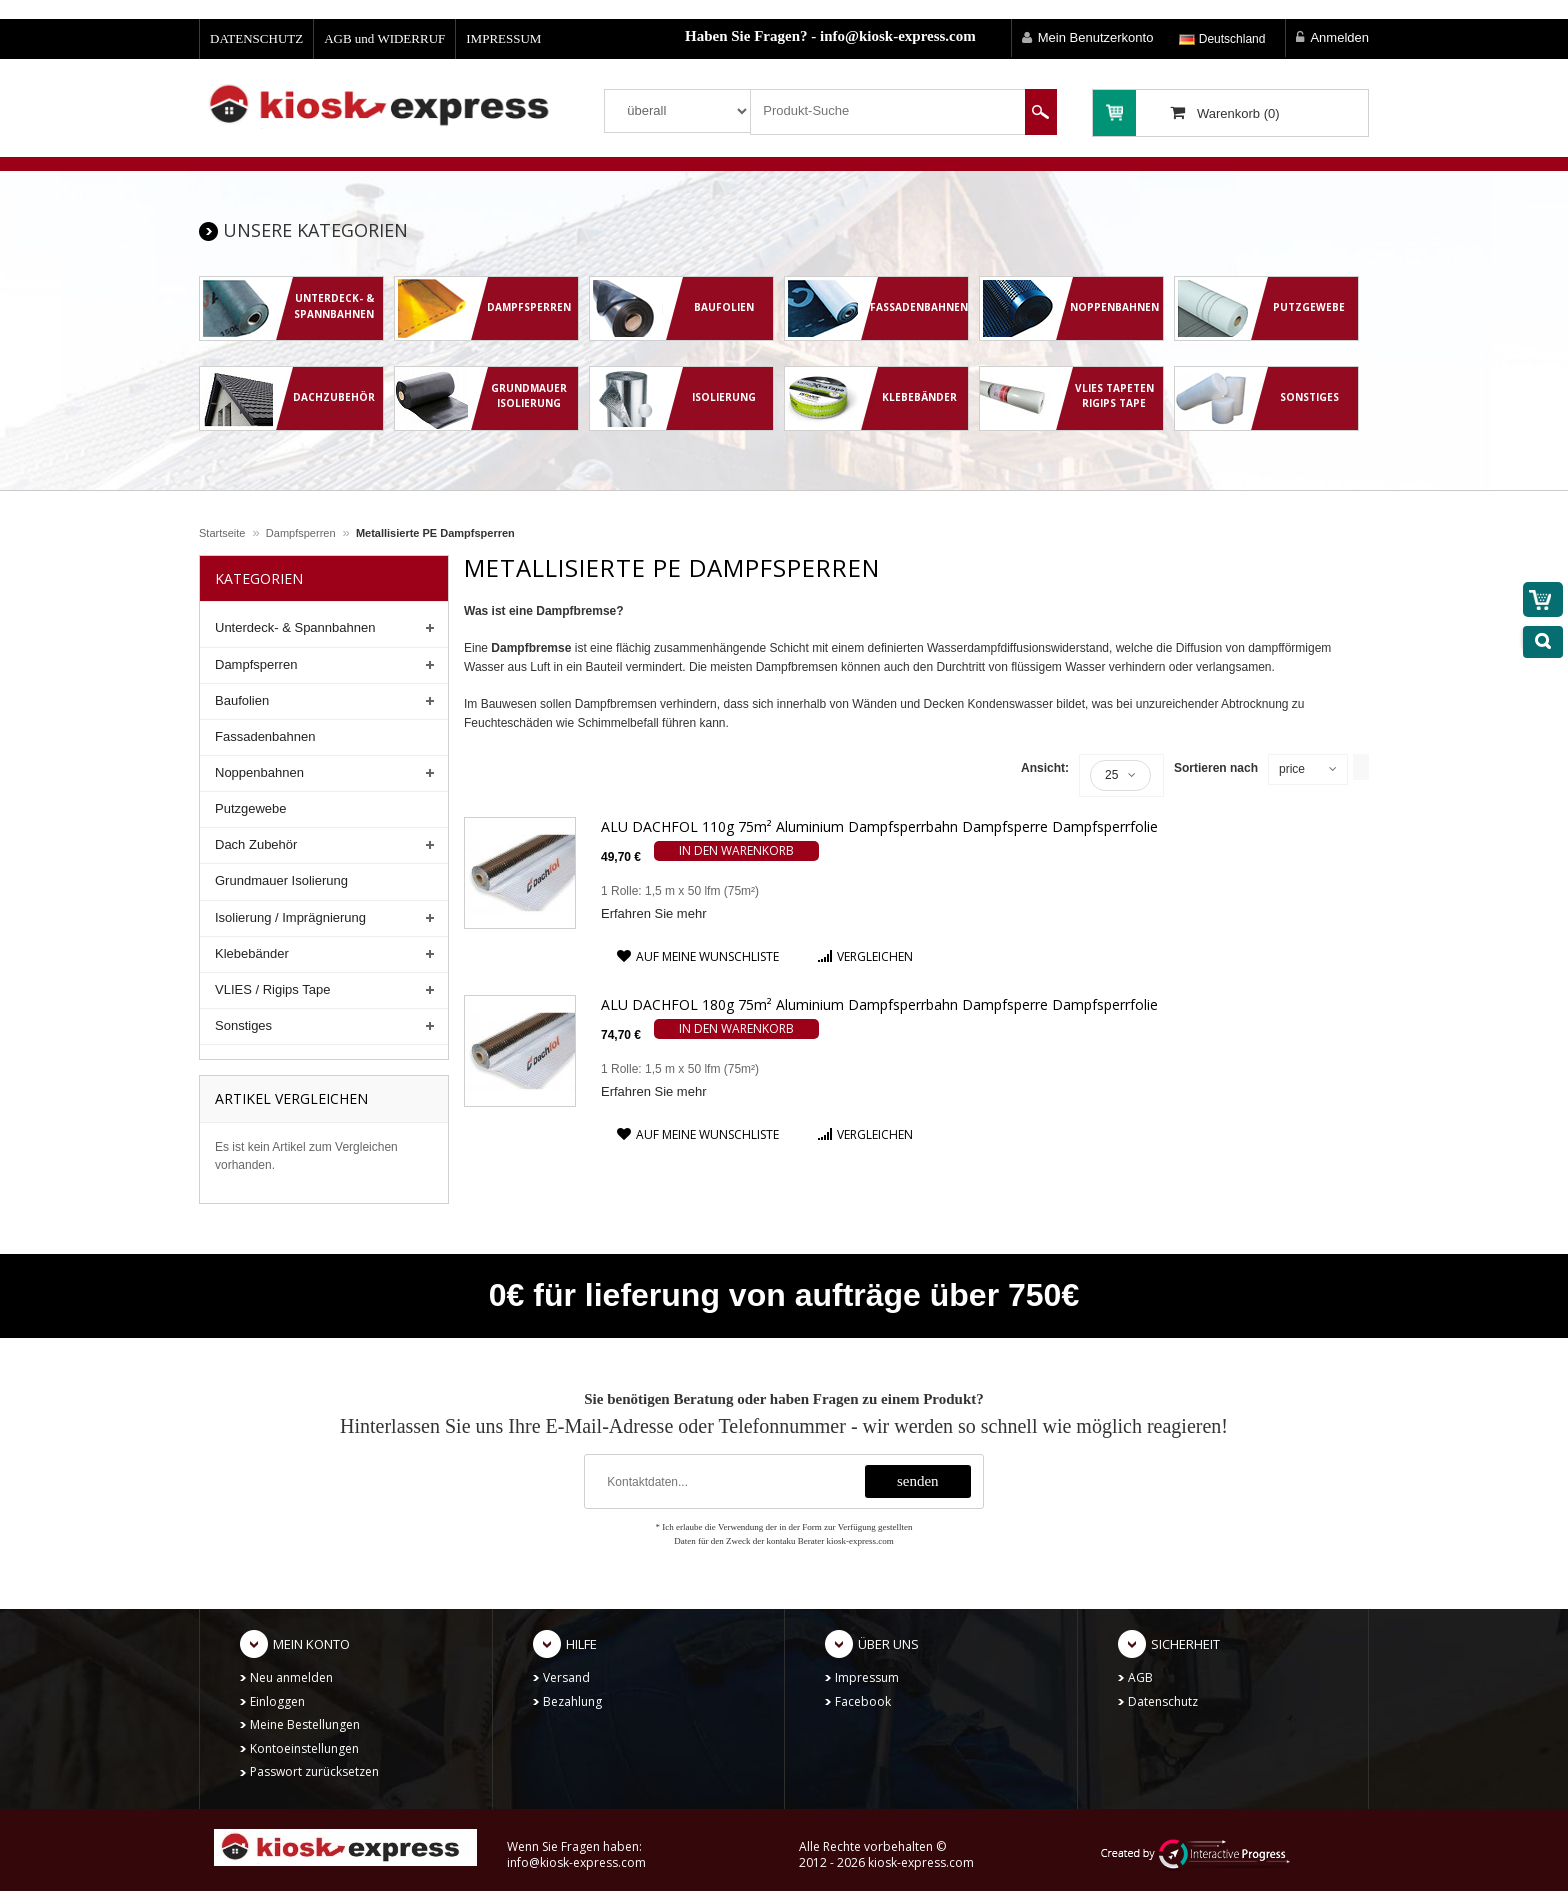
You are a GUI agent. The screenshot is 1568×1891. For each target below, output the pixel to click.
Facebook (863, 1701)
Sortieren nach (1216, 768)
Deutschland (1222, 39)
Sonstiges (243, 1025)
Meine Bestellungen (305, 1724)
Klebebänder (252, 953)
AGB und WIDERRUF (384, 38)
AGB (1140, 1677)
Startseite (222, 533)
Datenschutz (1163, 1701)
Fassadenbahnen (265, 736)
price (1292, 769)
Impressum (867, 1677)
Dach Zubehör (256, 844)
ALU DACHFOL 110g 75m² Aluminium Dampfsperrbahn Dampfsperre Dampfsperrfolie (879, 826)
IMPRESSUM (503, 38)
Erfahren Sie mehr (654, 913)
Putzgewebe (251, 808)
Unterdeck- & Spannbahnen (295, 627)
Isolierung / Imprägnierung (290, 917)
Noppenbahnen (259, 772)
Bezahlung (572, 1701)
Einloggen (277, 1701)
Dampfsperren (301, 533)
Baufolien (242, 700)
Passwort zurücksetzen (314, 1771)
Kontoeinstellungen (304, 1748)
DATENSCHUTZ (256, 38)
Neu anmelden (291, 1677)
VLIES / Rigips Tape (272, 989)
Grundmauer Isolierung (281, 880)
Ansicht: (1045, 768)
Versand (566, 1677)
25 (1120, 775)
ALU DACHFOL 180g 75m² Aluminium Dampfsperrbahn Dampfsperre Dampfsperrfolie (879, 1004)
